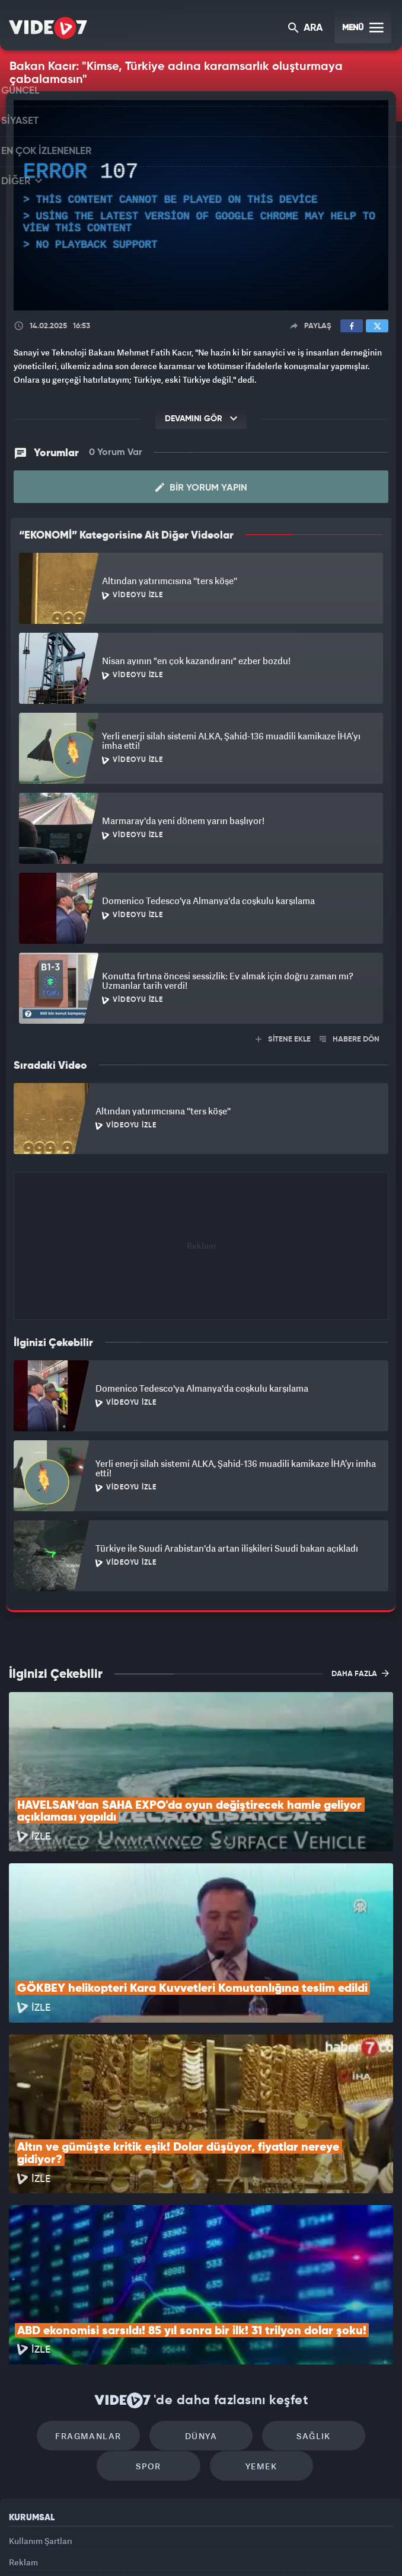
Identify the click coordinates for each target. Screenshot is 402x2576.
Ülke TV (194, 2547)
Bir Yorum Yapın (201, 488)
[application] (201, 205)
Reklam (23, 2427)
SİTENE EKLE (283, 1039)
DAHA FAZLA (360, 1673)
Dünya (201, 2290)
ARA (306, 29)
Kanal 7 (58, 2547)
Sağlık (302, 2290)
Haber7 (258, 2547)
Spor (154, 2325)
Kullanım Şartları (40, 2400)
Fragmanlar (100, 2290)
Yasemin (330, 2547)
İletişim (23, 2454)
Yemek (256, 2325)
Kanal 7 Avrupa (151, 2547)
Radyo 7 (106, 2547)
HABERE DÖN (349, 1039)
